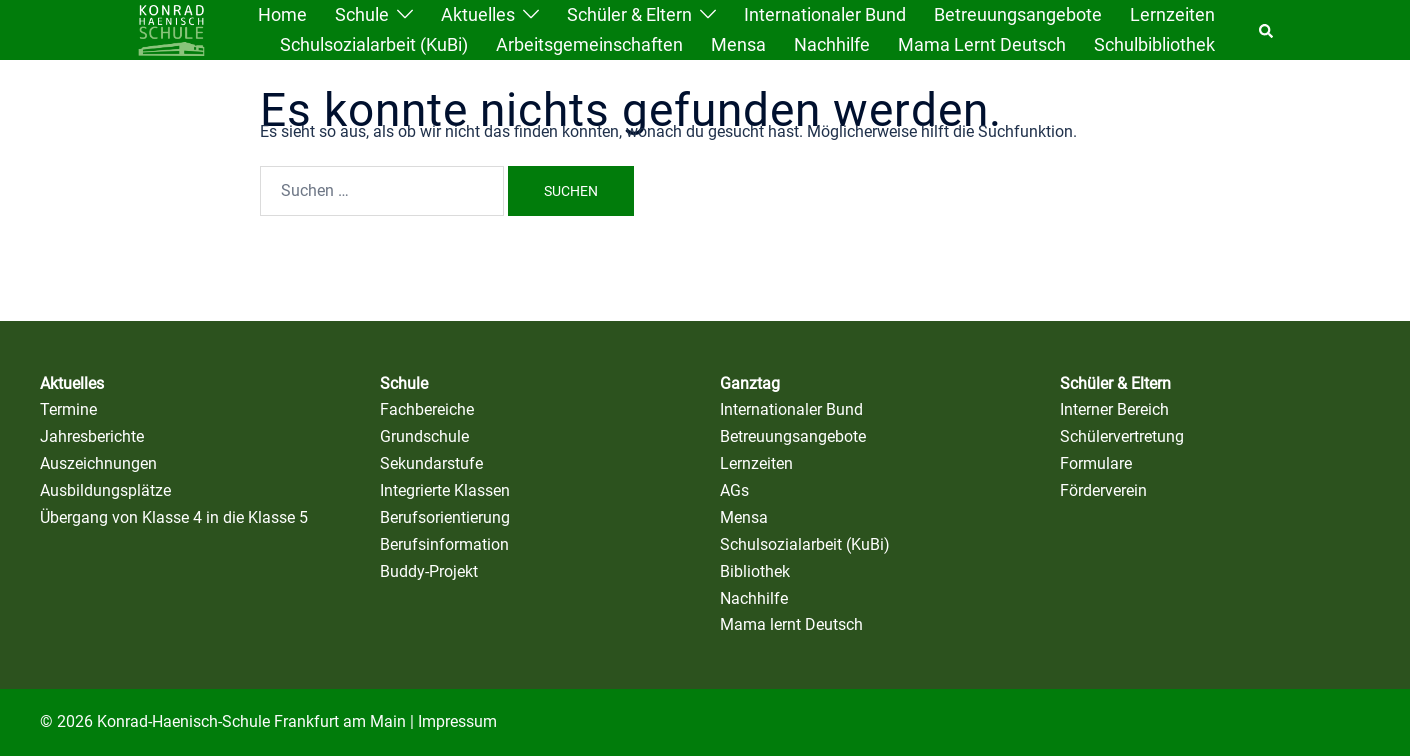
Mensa (738, 44)
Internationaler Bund (825, 14)
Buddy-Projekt (429, 571)
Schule (362, 14)
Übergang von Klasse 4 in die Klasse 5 (174, 517)
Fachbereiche (427, 409)
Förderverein (1103, 490)
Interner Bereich (1114, 409)
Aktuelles (478, 14)
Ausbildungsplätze (105, 490)
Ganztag (750, 383)
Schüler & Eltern (629, 14)
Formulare (1096, 463)
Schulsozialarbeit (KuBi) (374, 44)
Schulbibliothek (1154, 44)
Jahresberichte (92, 436)
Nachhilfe (832, 44)
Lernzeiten (1172, 14)
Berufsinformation (444, 544)
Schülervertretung (1122, 436)
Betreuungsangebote (1018, 14)
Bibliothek (755, 571)
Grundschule (424, 436)
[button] (1267, 30)
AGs (734, 490)
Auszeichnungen (98, 463)
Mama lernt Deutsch (982, 44)
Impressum (457, 721)
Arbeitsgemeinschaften (589, 44)
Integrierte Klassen (445, 490)
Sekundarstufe (431, 463)
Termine (68, 409)
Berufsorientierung (445, 517)
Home (282, 14)
